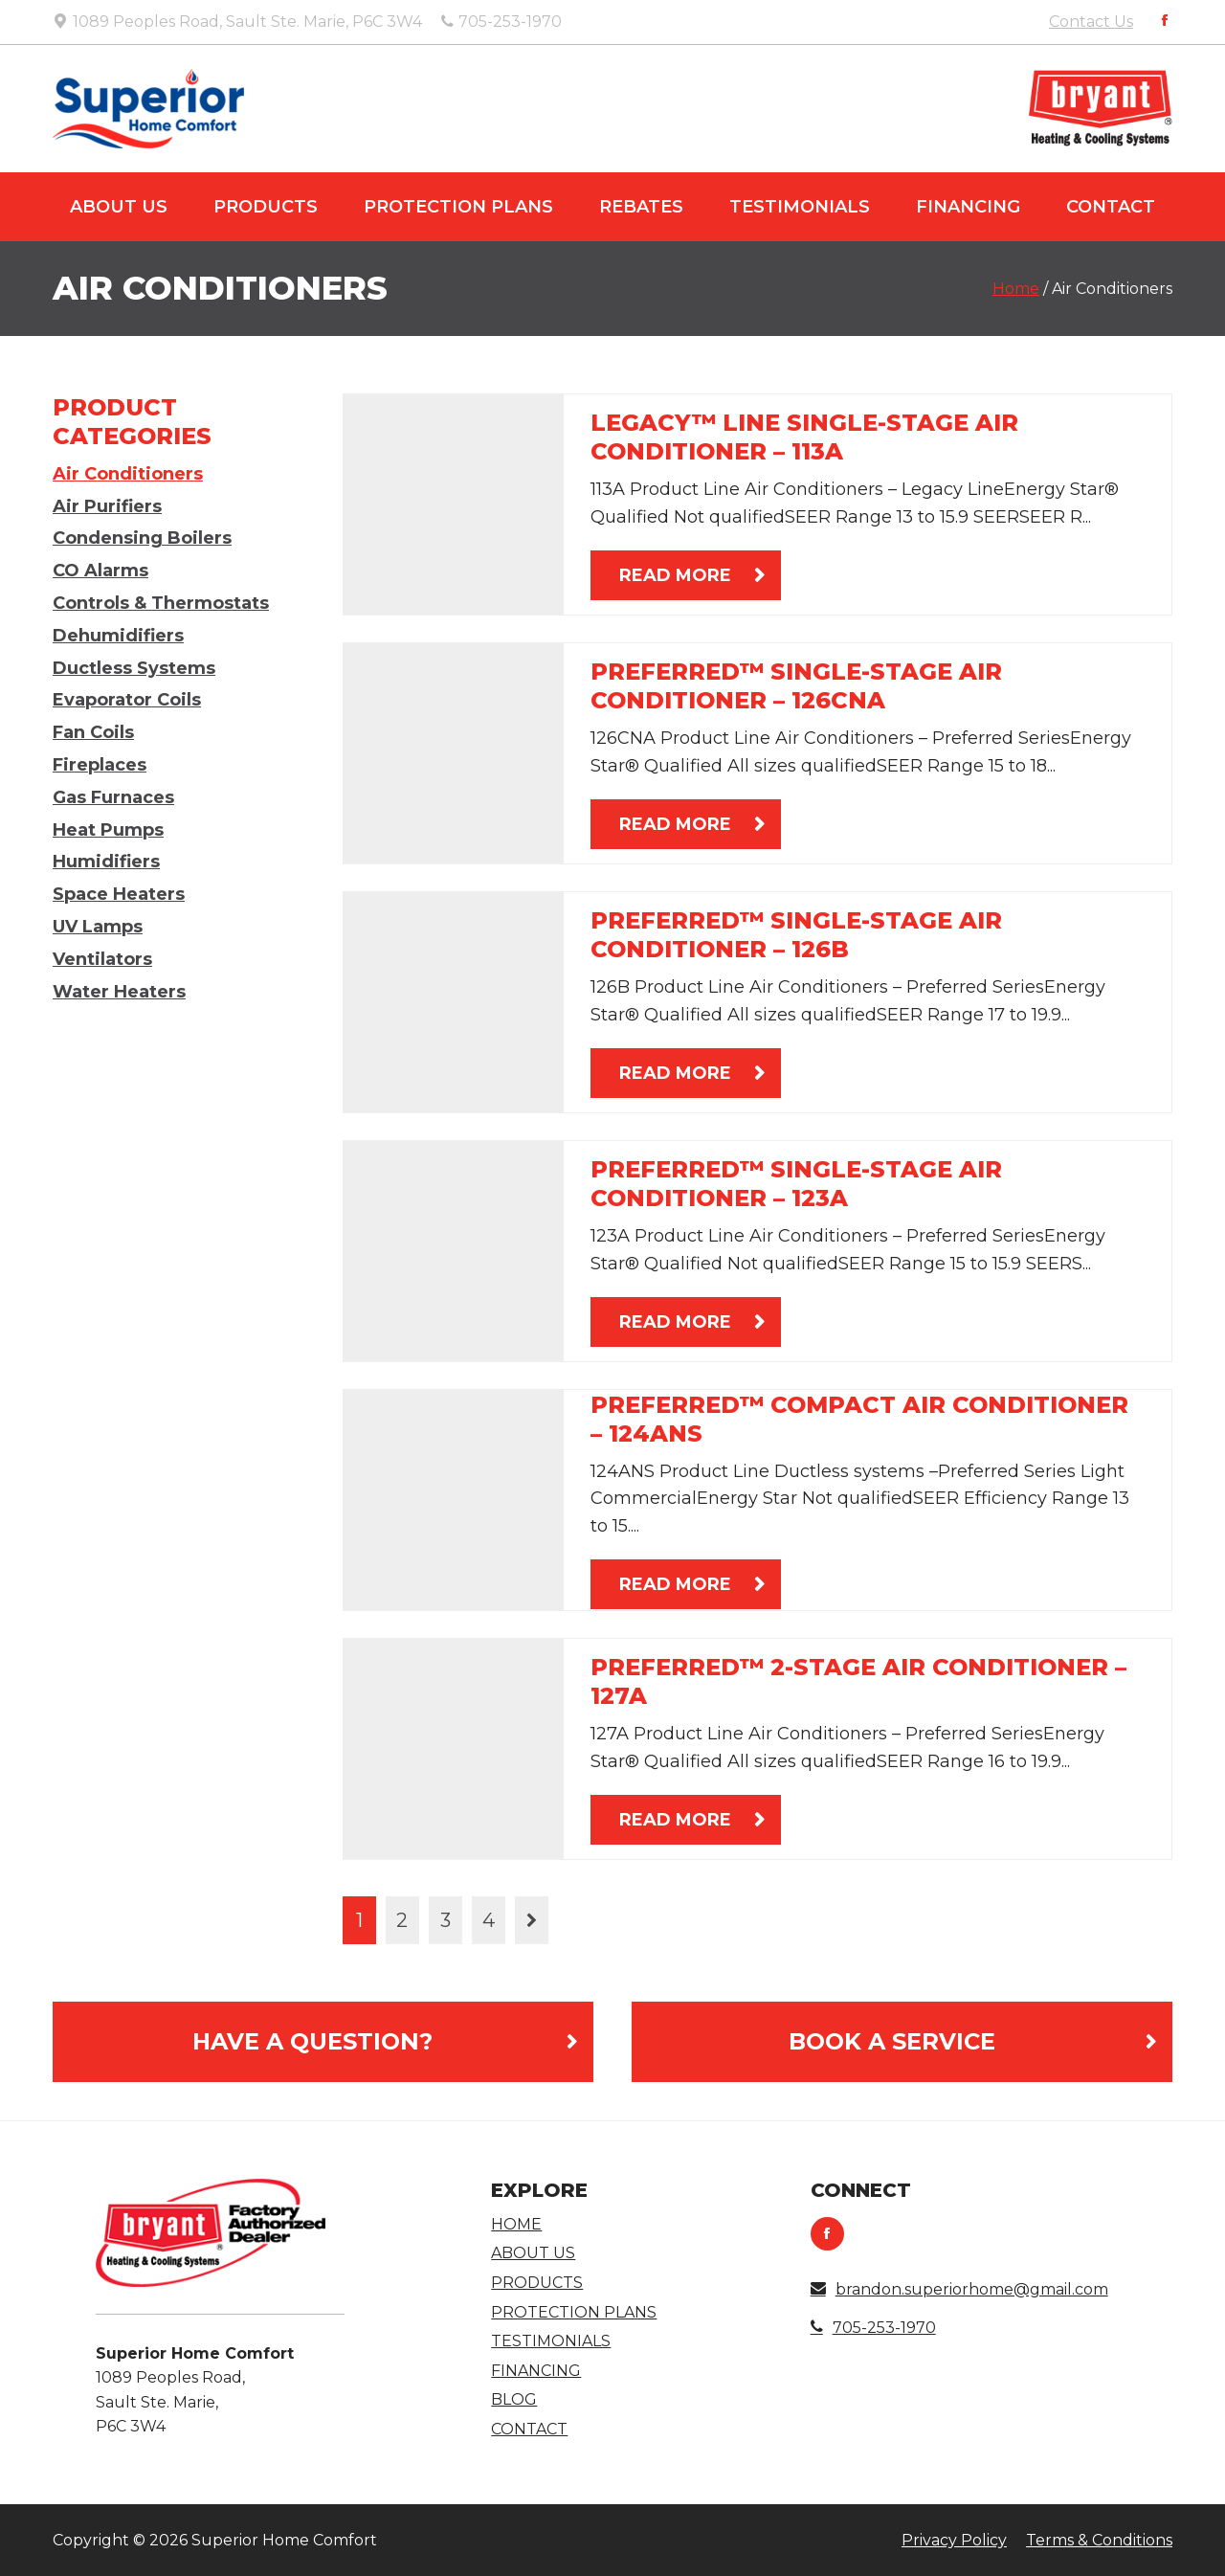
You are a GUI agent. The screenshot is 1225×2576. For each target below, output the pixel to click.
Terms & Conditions (1099, 2540)
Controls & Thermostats (161, 603)
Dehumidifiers (118, 635)
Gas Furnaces (113, 797)
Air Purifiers (107, 506)
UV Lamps (98, 926)
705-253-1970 (873, 2327)
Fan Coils (93, 732)
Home (1015, 289)
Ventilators (102, 959)
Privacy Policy (954, 2540)
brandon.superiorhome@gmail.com (959, 2289)
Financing (968, 206)
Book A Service (892, 2041)
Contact (1110, 206)
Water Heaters (119, 991)
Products (265, 206)
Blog (514, 2399)
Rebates (641, 206)
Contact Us (1091, 21)
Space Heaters (119, 894)
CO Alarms (100, 570)
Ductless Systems (134, 668)
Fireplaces (99, 764)
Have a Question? (312, 2041)
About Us (118, 206)
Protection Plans (458, 206)
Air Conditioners (128, 473)
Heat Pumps (108, 829)
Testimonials (799, 206)
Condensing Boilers (142, 538)
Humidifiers (106, 861)
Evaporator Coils (127, 699)
